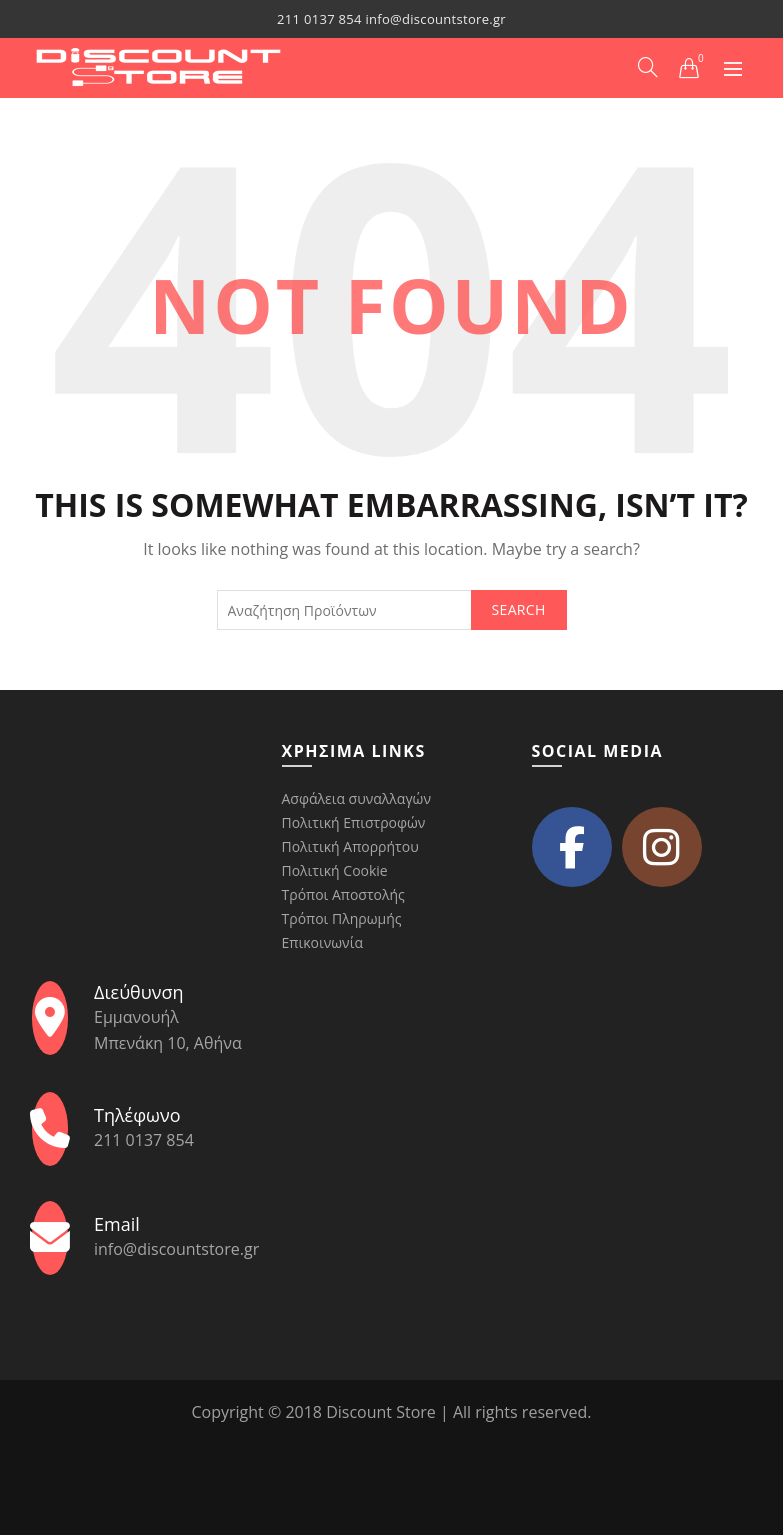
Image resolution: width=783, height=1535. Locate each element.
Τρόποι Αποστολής (343, 894)
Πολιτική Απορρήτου (350, 846)
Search (519, 609)
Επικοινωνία (322, 942)
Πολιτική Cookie (335, 870)
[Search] (648, 67)
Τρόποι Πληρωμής (342, 918)
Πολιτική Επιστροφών (354, 822)
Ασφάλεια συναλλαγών (356, 798)
